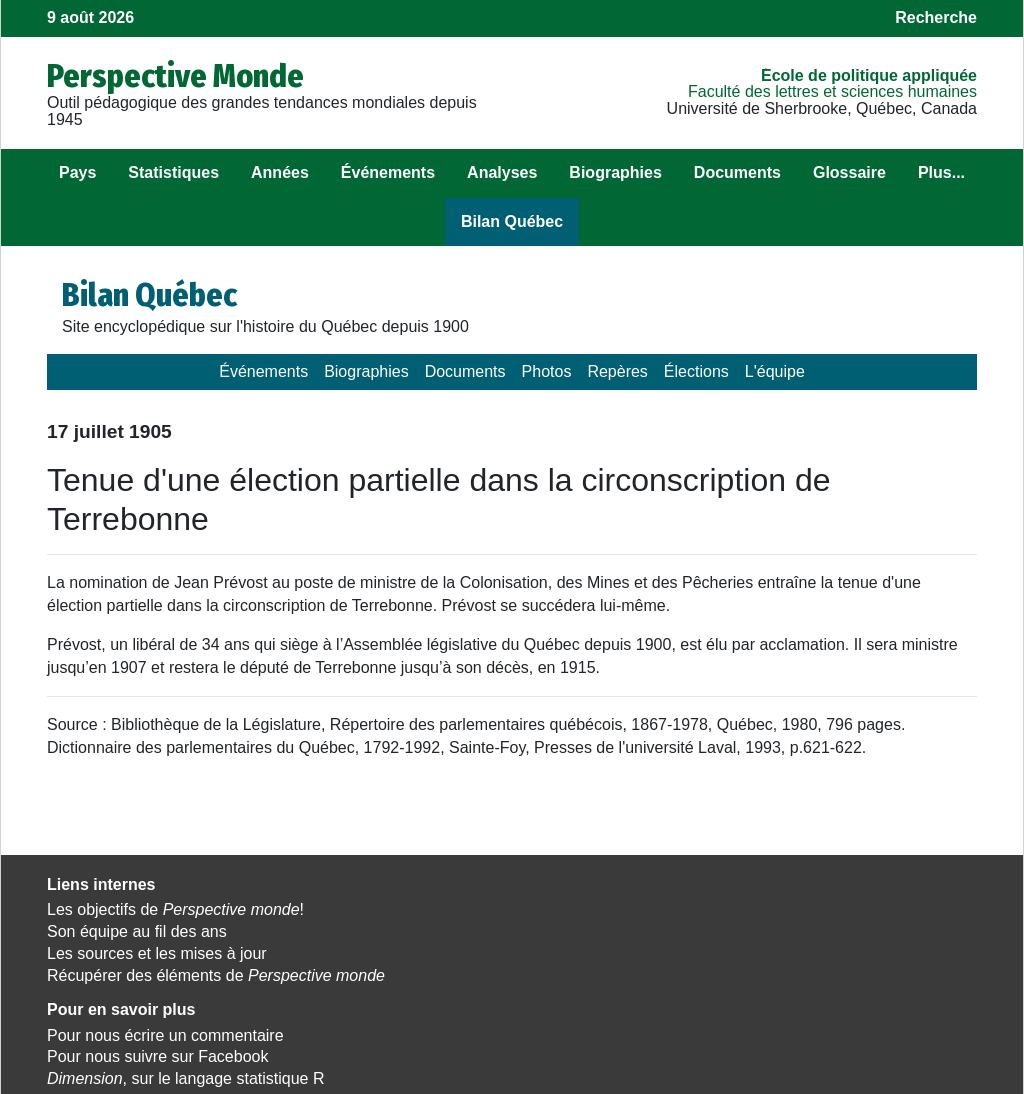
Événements (388, 172)
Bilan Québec (512, 221)
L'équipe (775, 371)
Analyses (502, 172)
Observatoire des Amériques (788, 931)
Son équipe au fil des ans (137, 931)
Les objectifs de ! (175, 909)
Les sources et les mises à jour (157, 953)
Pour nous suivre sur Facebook (477, 931)
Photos (547, 371)
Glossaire (849, 172)
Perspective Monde (175, 76)
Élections (696, 371)
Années (280, 172)
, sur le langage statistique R (505, 953)
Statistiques (173, 172)
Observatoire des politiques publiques (820, 909)
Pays (77, 172)
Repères (617, 371)
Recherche (936, 17)
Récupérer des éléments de (189, 984)
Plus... (941, 172)
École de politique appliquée (869, 75)
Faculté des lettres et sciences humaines (832, 91)
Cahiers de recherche (763, 975)
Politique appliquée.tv (763, 953)
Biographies (615, 172)
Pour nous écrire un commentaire (485, 909)
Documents (737, 172)
